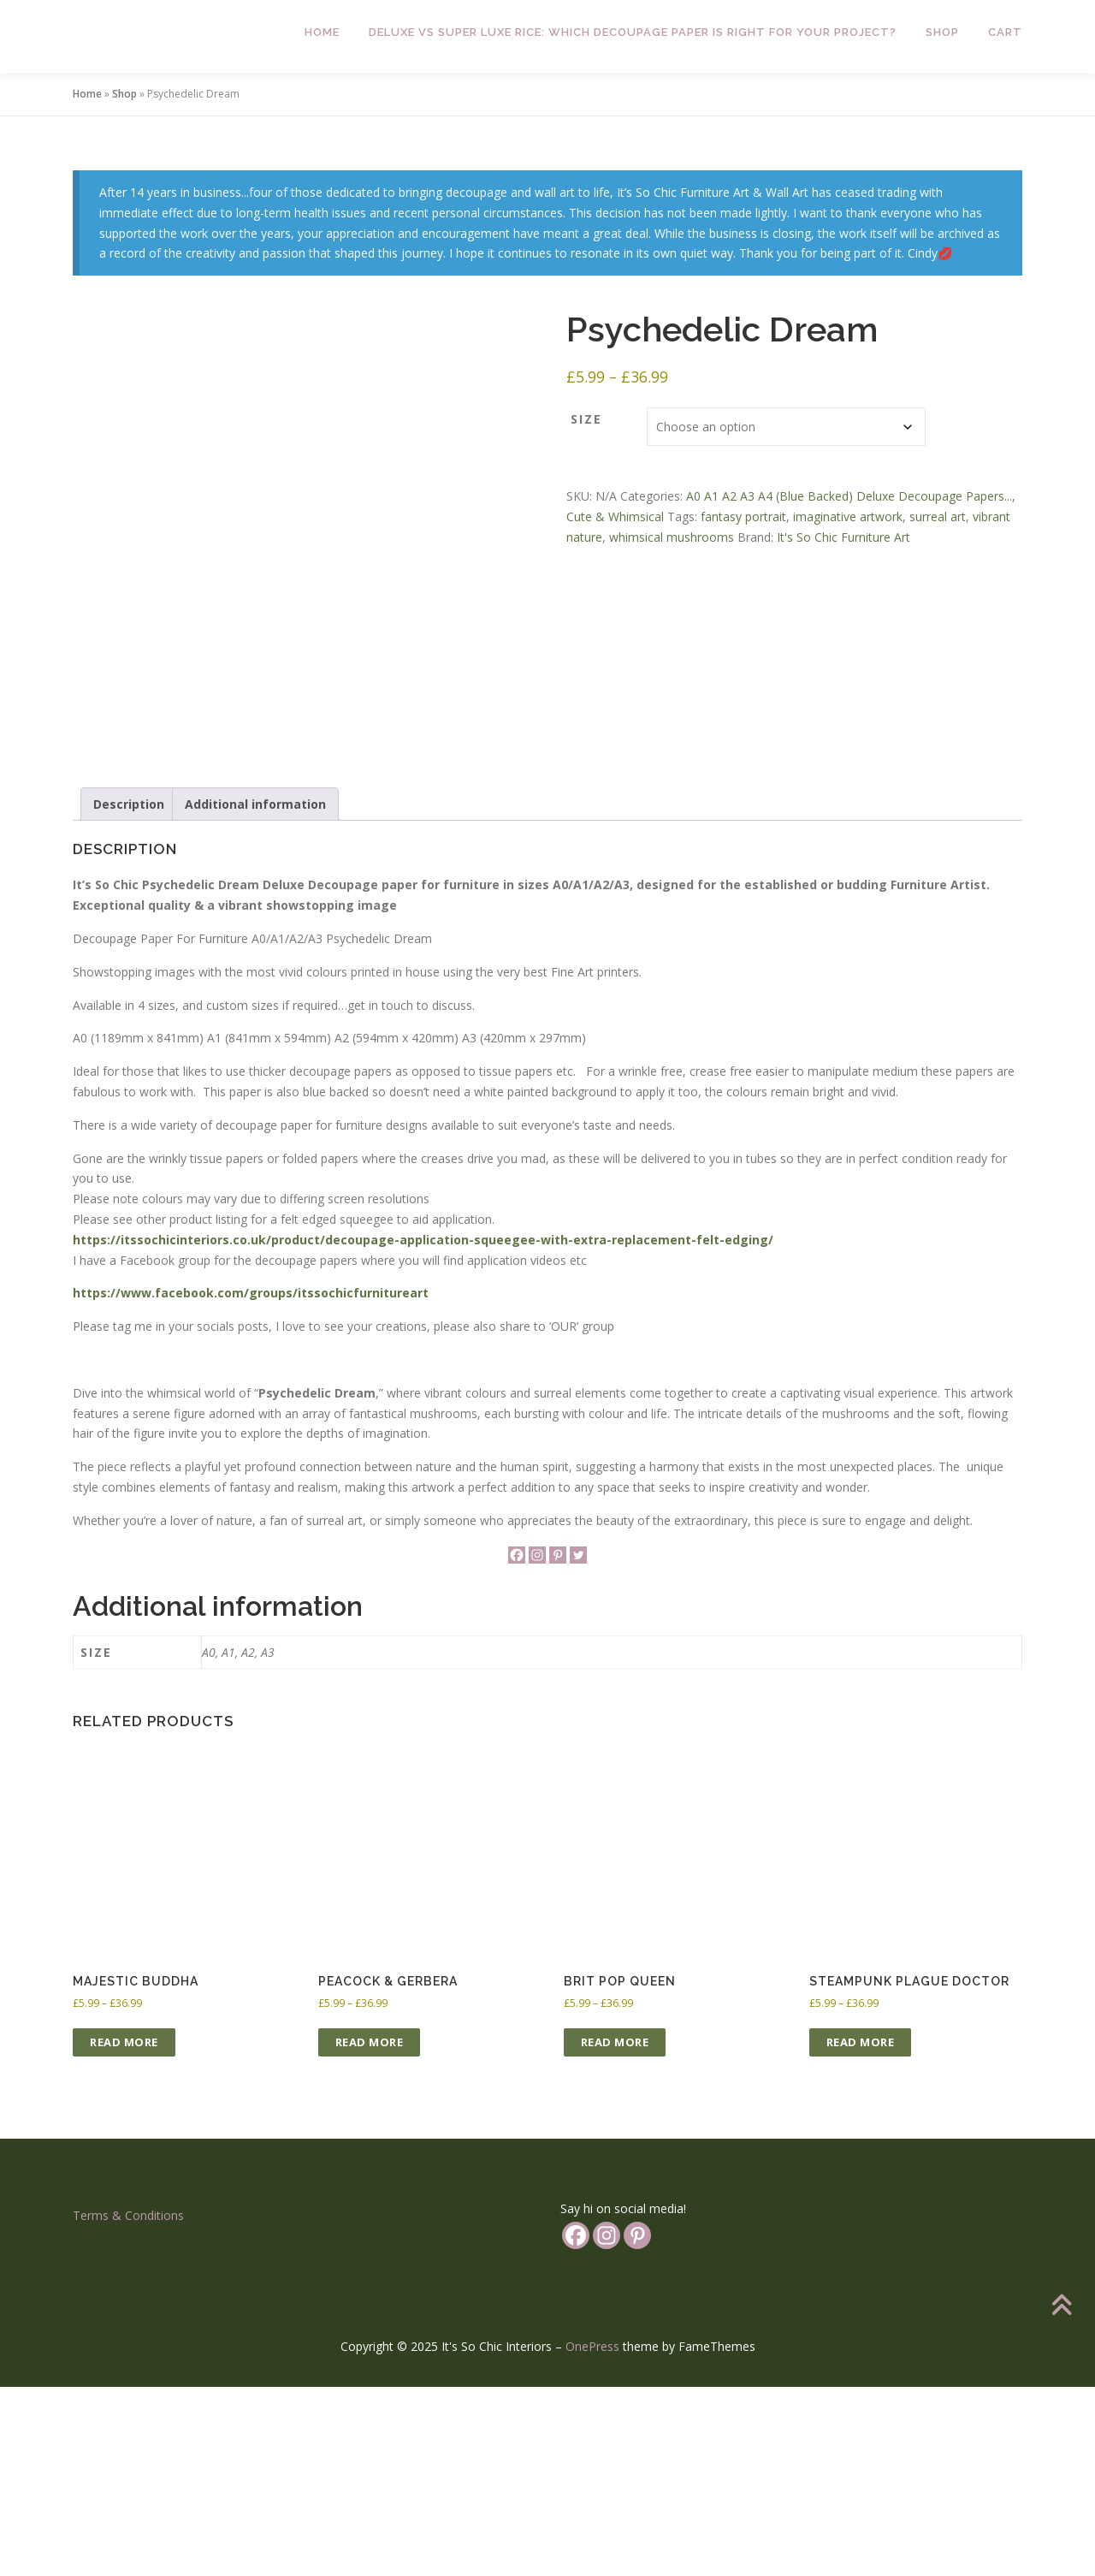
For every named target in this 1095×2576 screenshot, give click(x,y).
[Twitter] (578, 1745)
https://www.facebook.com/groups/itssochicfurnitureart (251, 1483)
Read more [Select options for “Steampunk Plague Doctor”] (860, 2232)
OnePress (592, 2536)
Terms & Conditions (128, 2405)
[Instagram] (537, 1745)
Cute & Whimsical (615, 516)
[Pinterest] (557, 1745)
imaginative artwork (848, 516)
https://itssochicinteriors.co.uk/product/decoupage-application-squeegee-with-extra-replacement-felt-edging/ (423, 1429)
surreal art (937, 516)
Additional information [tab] (255, 993)
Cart (1005, 32)
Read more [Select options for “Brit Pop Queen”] (615, 2232)
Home (322, 32)
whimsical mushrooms (671, 537)
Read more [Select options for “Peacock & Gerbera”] (369, 2232)
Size (586, 419)
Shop (942, 32)
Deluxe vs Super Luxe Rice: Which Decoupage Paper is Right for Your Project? (633, 32)
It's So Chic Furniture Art (843, 537)
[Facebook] (516, 1745)
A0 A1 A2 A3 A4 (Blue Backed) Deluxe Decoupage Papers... (849, 496)
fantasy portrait (743, 516)
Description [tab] (128, 993)
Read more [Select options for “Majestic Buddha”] (124, 2232)
